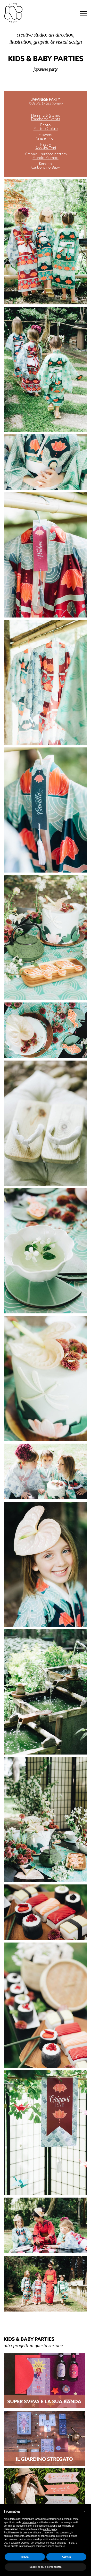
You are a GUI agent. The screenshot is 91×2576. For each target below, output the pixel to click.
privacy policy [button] (29, 2522)
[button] (85, 2511)
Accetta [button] (66, 2556)
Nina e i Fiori (45, 138)
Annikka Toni (45, 148)
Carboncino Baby (45, 168)
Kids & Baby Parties (45, 58)
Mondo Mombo (45, 158)
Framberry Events (45, 119)
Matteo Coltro (45, 129)
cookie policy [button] (50, 2529)
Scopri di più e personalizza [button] (46, 2567)
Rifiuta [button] (24, 2556)
